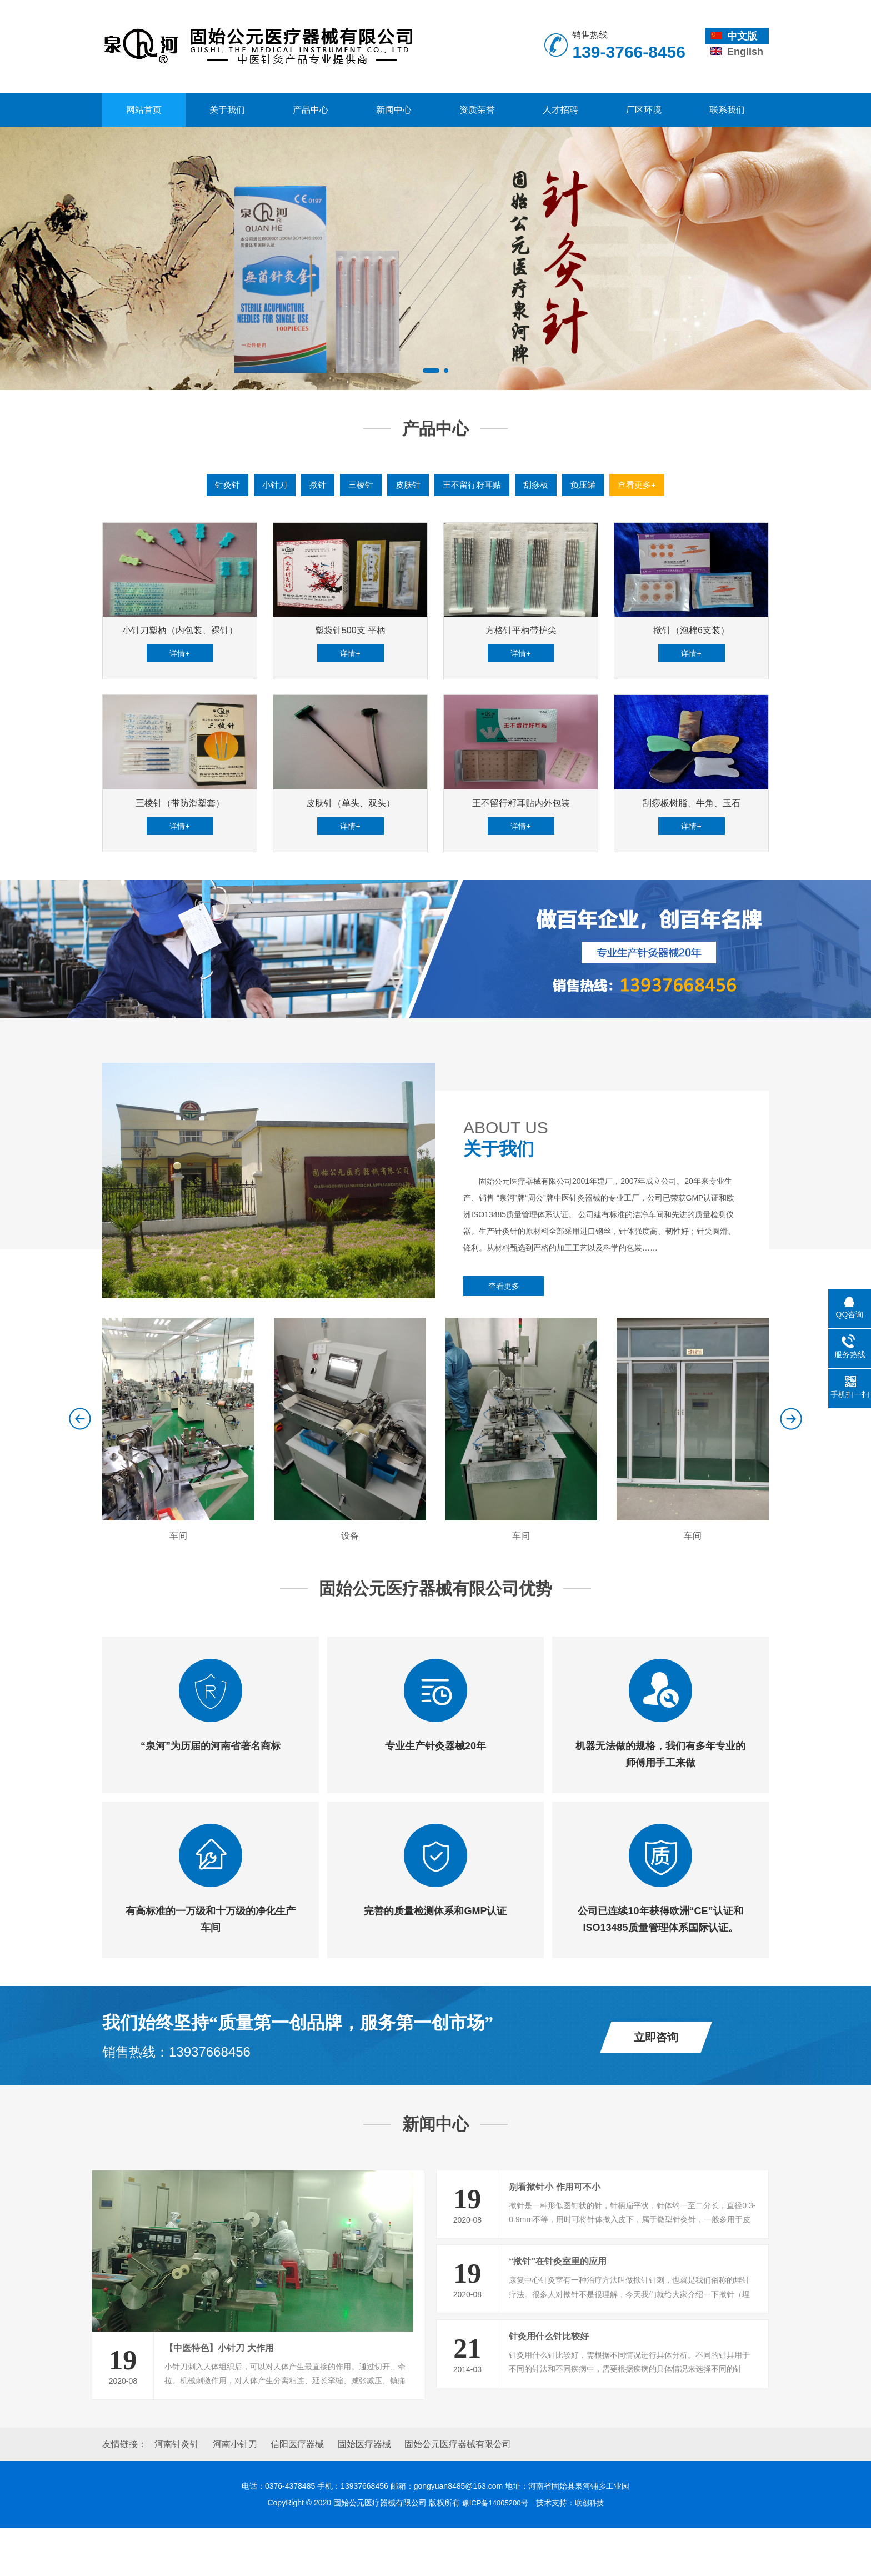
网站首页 (144, 109)
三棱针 (357, 484)
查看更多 (503, 1331)
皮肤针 (406, 484)
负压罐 (588, 484)
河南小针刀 (235, 2492)
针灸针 (219, 484)
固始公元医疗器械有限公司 (457, 2492)
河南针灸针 (176, 2492)
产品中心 (310, 109)
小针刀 (268, 484)
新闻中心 (394, 109)
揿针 (313, 484)
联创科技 (591, 2551)
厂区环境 (644, 109)
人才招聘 (560, 109)
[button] (431, 370)
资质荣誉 (477, 109)
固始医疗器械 (364, 2492)
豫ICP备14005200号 (493, 2551)
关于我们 (227, 109)
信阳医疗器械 (297, 2492)
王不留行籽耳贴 (473, 484)
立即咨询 (656, 2080)
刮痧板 (539, 484)
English (736, 51)
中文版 (733, 36)
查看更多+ (644, 484)
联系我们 (727, 109)
